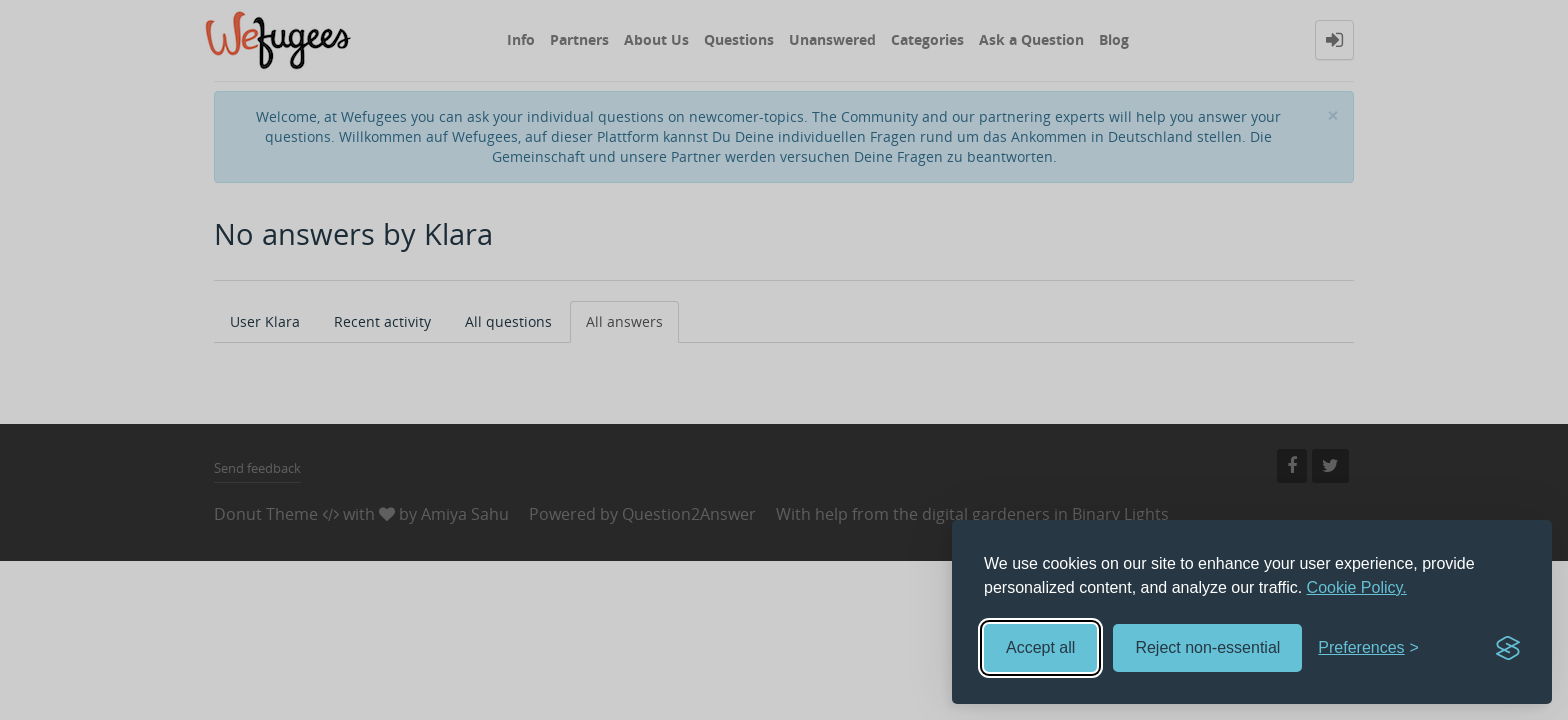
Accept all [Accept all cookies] (1040, 647)
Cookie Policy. (1357, 587)
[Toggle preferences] (1368, 648)
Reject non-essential (1207, 647)
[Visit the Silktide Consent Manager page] (1508, 648)
